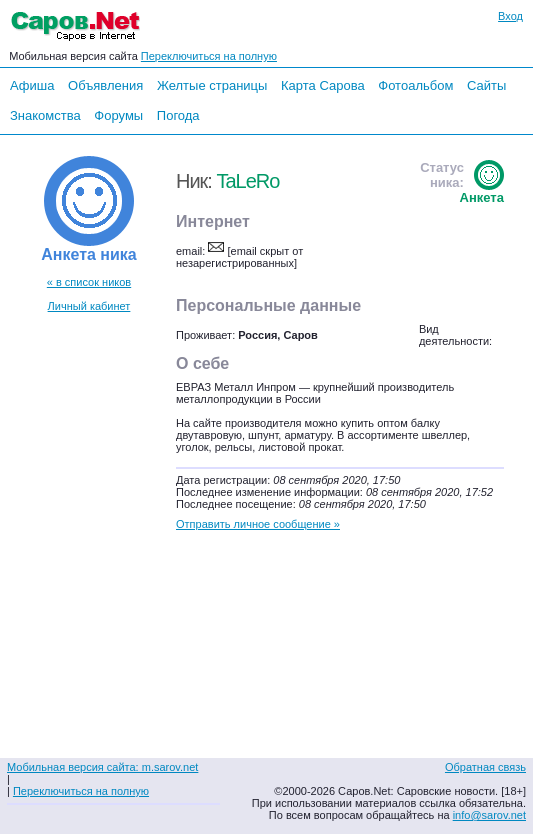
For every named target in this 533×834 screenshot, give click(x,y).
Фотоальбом (415, 85)
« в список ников (89, 282)
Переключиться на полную (209, 56)
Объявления (105, 85)
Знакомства (45, 115)
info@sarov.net (489, 815)
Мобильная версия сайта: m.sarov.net (102, 767)
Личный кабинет (89, 306)
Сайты (486, 85)
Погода (178, 115)
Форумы (118, 115)
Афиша (32, 85)
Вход (510, 16)
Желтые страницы (212, 85)
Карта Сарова (323, 85)
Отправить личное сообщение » (258, 524)
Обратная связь (485, 767)
